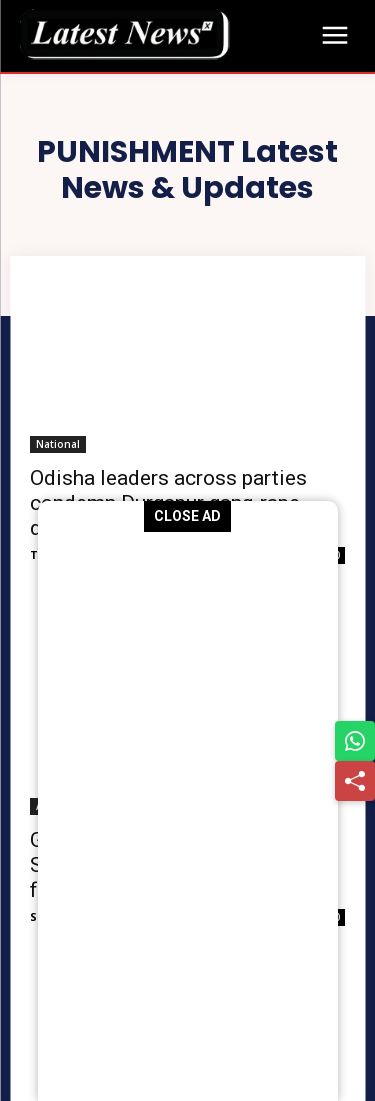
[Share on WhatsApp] (355, 741)
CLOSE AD (187, 516)
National (58, 444)
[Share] (355, 781)
